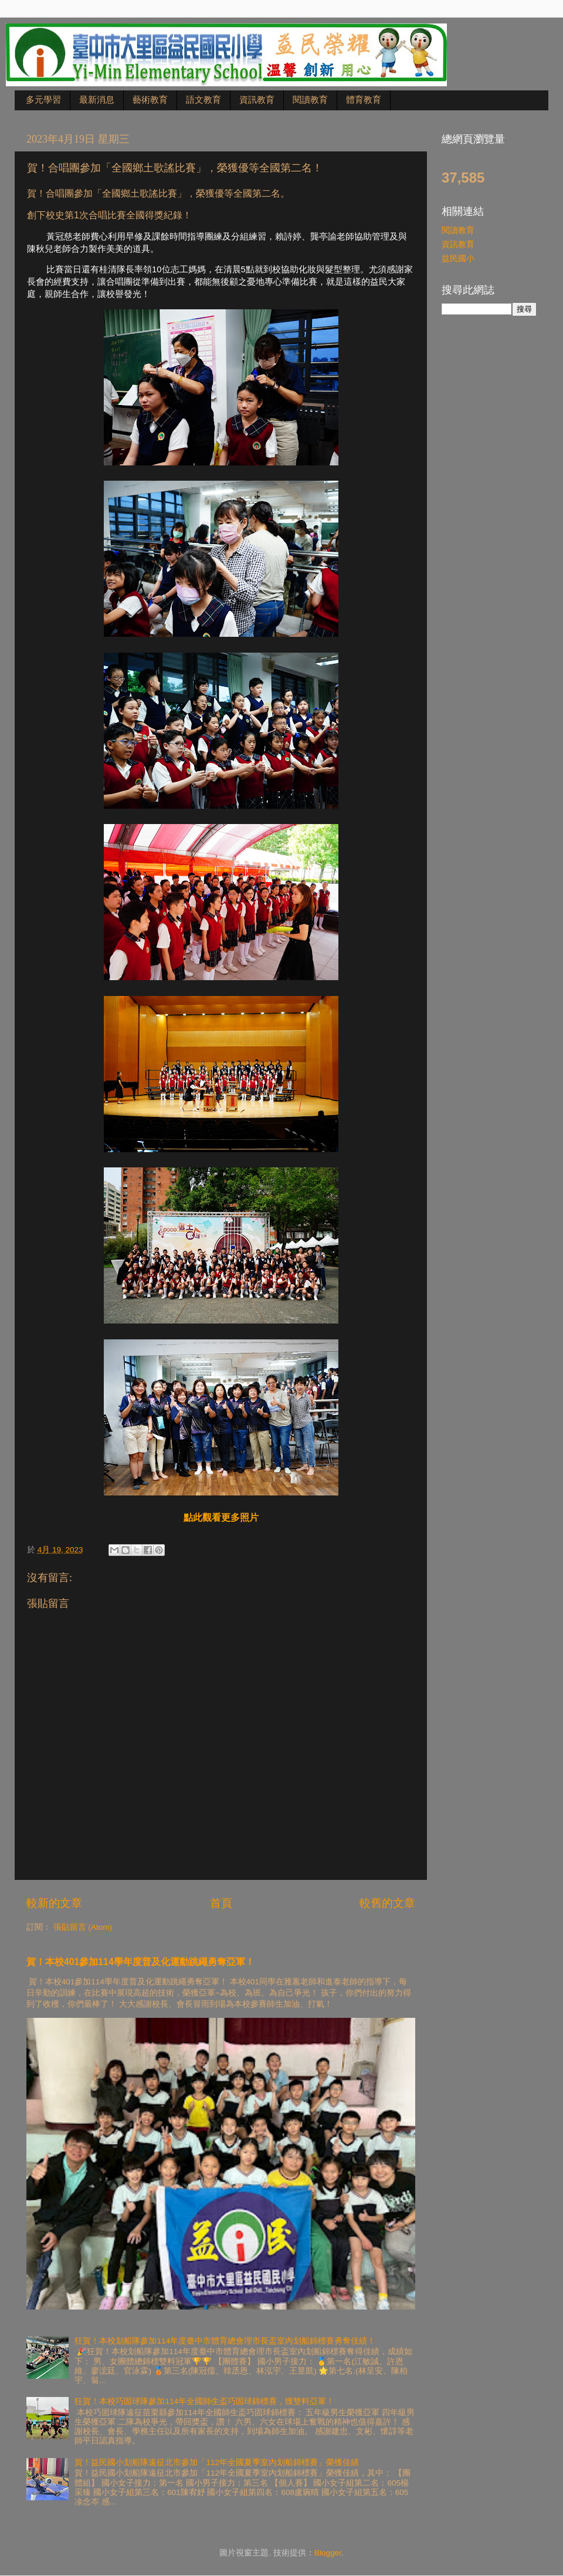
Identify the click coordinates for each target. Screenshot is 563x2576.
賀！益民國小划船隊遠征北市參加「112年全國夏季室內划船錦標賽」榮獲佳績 (216, 2462)
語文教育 (203, 99)
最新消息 (96, 99)
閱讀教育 (310, 99)
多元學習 (43, 99)
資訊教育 (256, 99)
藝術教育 (150, 99)
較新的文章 (54, 1903)
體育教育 (363, 99)
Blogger (327, 2552)
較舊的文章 (387, 1903)
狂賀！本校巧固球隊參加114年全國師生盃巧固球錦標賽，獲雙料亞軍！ (204, 2401)
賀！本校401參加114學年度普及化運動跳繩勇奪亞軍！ (140, 1962)
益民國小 (458, 258)
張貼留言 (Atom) (82, 1927)
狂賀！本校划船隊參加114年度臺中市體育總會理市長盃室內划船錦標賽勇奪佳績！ (224, 2341)
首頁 (221, 1903)
